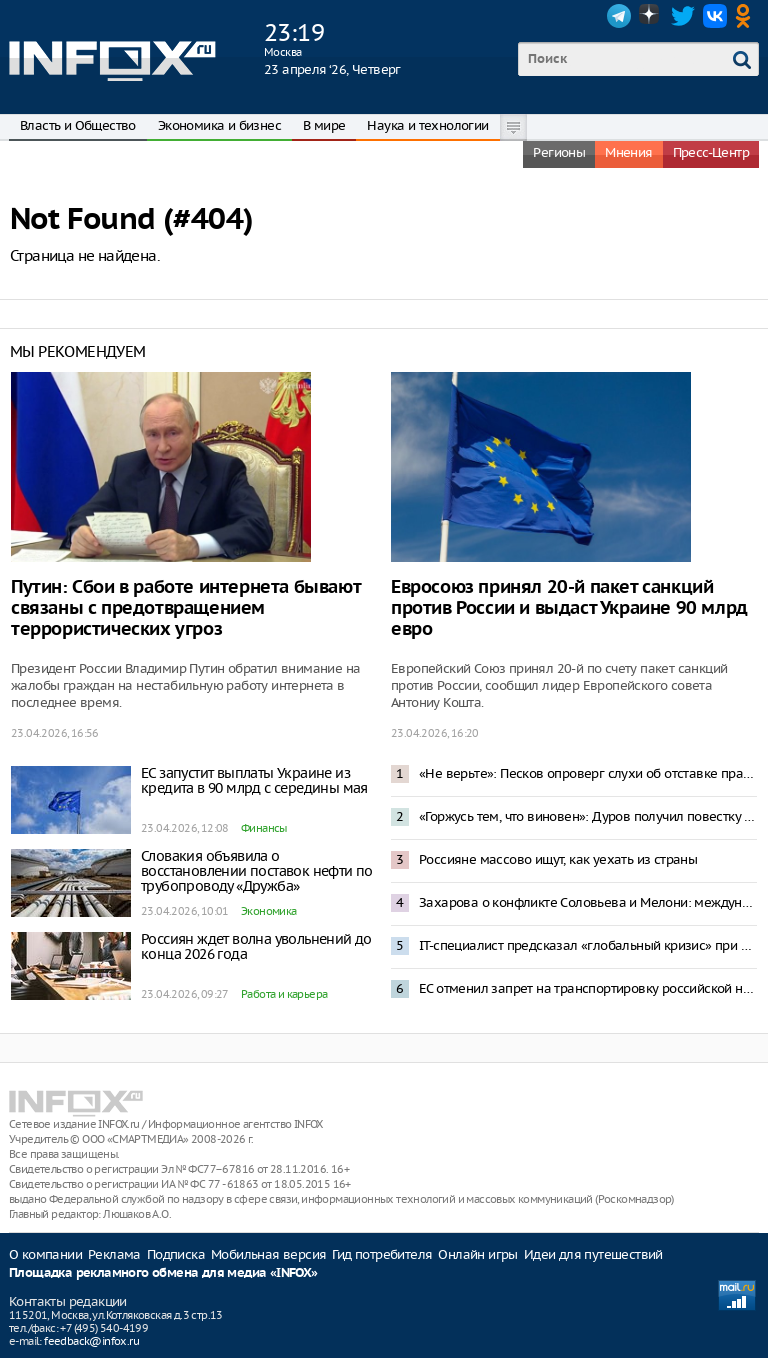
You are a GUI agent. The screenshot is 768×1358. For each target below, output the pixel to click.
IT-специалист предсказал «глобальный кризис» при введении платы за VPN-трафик (588, 945)
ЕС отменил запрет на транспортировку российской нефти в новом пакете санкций (588, 988)
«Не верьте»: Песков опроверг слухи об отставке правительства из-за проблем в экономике (588, 773)
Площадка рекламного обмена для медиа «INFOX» (163, 1273)
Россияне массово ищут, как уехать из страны (558, 859)
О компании (45, 1254)
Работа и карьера (284, 994)
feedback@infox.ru (91, 1341)
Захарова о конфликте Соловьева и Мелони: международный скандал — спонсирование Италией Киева (588, 902)
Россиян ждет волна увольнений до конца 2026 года (256, 946)
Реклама (114, 1254)
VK (715, 16)
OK (747, 16)
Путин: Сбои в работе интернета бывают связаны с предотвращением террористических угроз (185, 608)
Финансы (264, 828)
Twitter (683, 16)
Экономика (269, 911)
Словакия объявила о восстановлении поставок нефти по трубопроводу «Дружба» (257, 871)
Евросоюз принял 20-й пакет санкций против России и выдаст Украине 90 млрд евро (569, 608)
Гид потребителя (382, 1254)
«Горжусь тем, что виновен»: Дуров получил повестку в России (588, 816)
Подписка (176, 1254)
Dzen (651, 16)
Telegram (619, 16)
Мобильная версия (268, 1254)
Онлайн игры (477, 1254)
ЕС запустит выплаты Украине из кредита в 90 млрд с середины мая (254, 780)
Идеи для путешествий (593, 1254)
